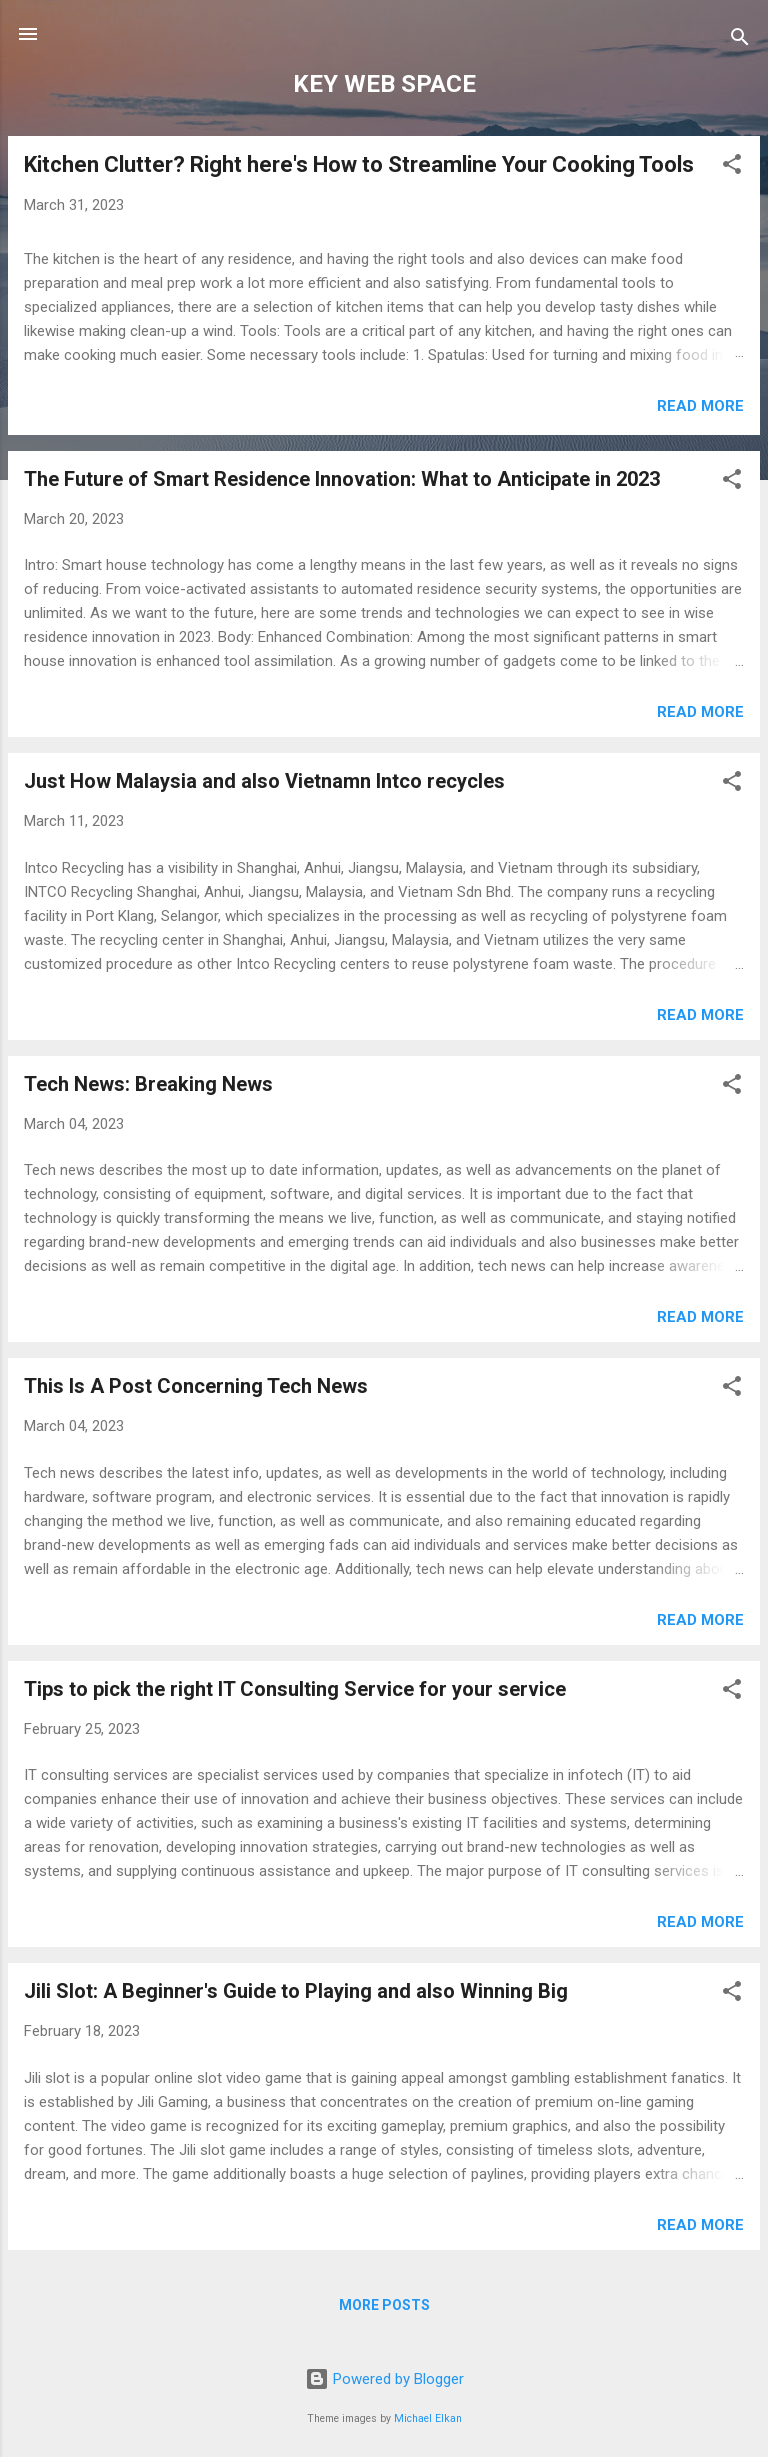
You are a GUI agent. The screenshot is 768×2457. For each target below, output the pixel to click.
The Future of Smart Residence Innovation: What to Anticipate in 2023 (342, 479)
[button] (732, 167)
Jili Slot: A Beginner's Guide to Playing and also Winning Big (296, 1991)
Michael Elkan (428, 2418)
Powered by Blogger (384, 2379)
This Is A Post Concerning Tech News (196, 1386)
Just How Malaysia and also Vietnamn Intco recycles (264, 781)
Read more (700, 406)
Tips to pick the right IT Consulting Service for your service (295, 1689)
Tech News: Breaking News (148, 1084)
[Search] (740, 40)
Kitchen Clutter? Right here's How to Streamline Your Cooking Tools (359, 164)
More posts (384, 2305)
